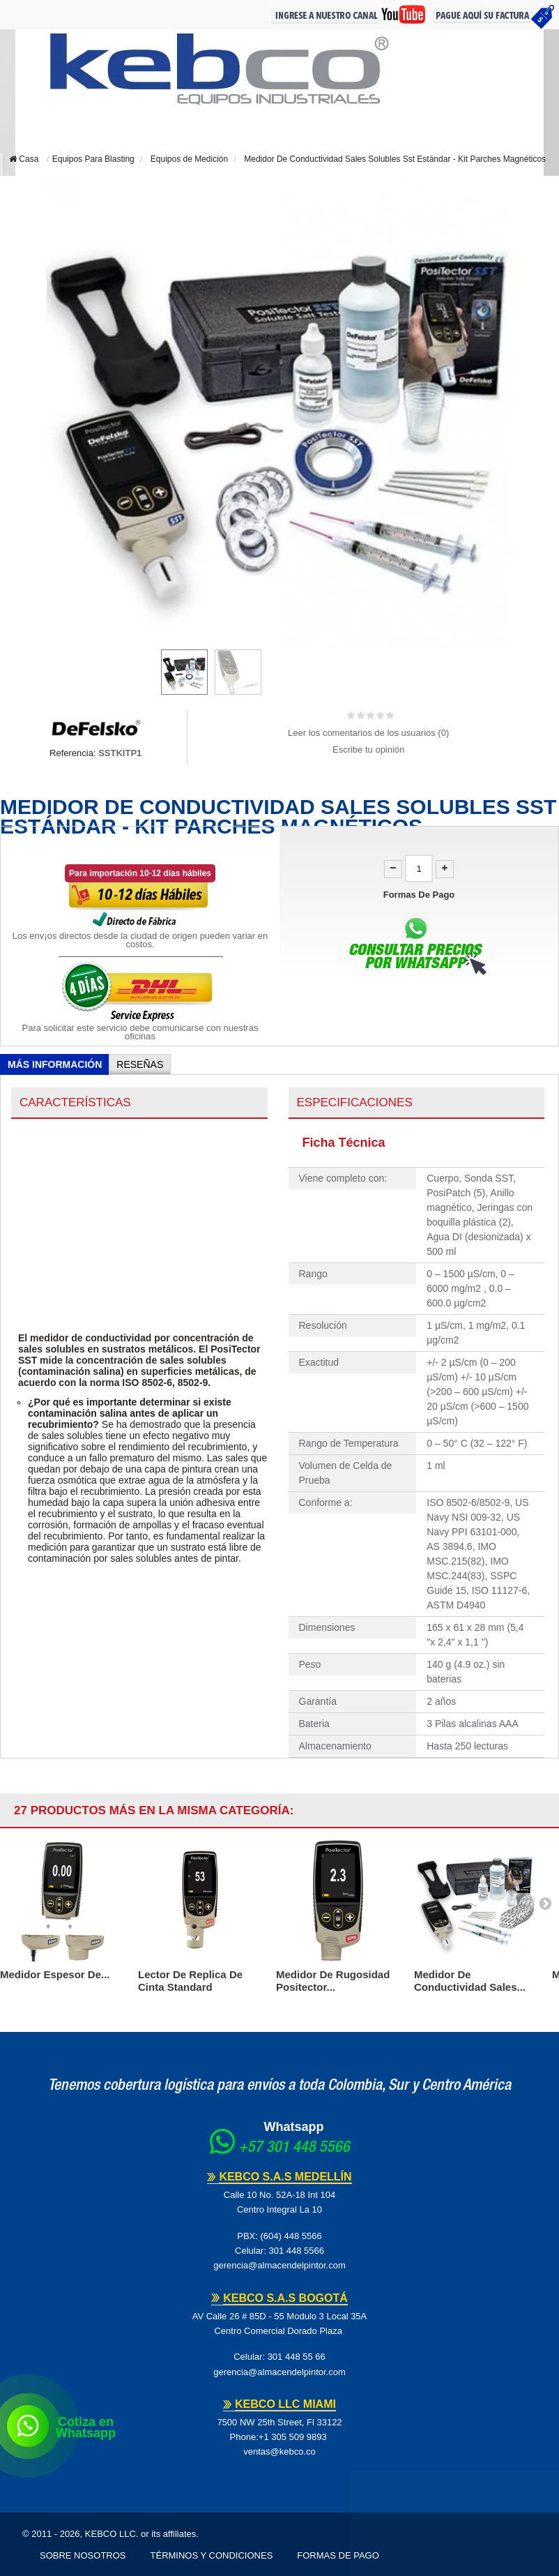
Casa (23, 159)
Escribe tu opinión (368, 749)
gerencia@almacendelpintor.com (279, 2265)
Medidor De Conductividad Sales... (470, 1980)
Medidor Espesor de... (55, 1974)
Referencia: (72, 753)
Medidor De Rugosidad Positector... (333, 1980)
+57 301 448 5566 (294, 2148)
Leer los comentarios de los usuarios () (368, 733)
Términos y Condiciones (212, 2555)
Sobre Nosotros (83, 2555)
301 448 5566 (296, 2250)
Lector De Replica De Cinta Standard (190, 1980)
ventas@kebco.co (279, 2451)
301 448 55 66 (297, 2356)
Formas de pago (338, 2555)
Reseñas (139, 1064)
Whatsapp (293, 2127)
